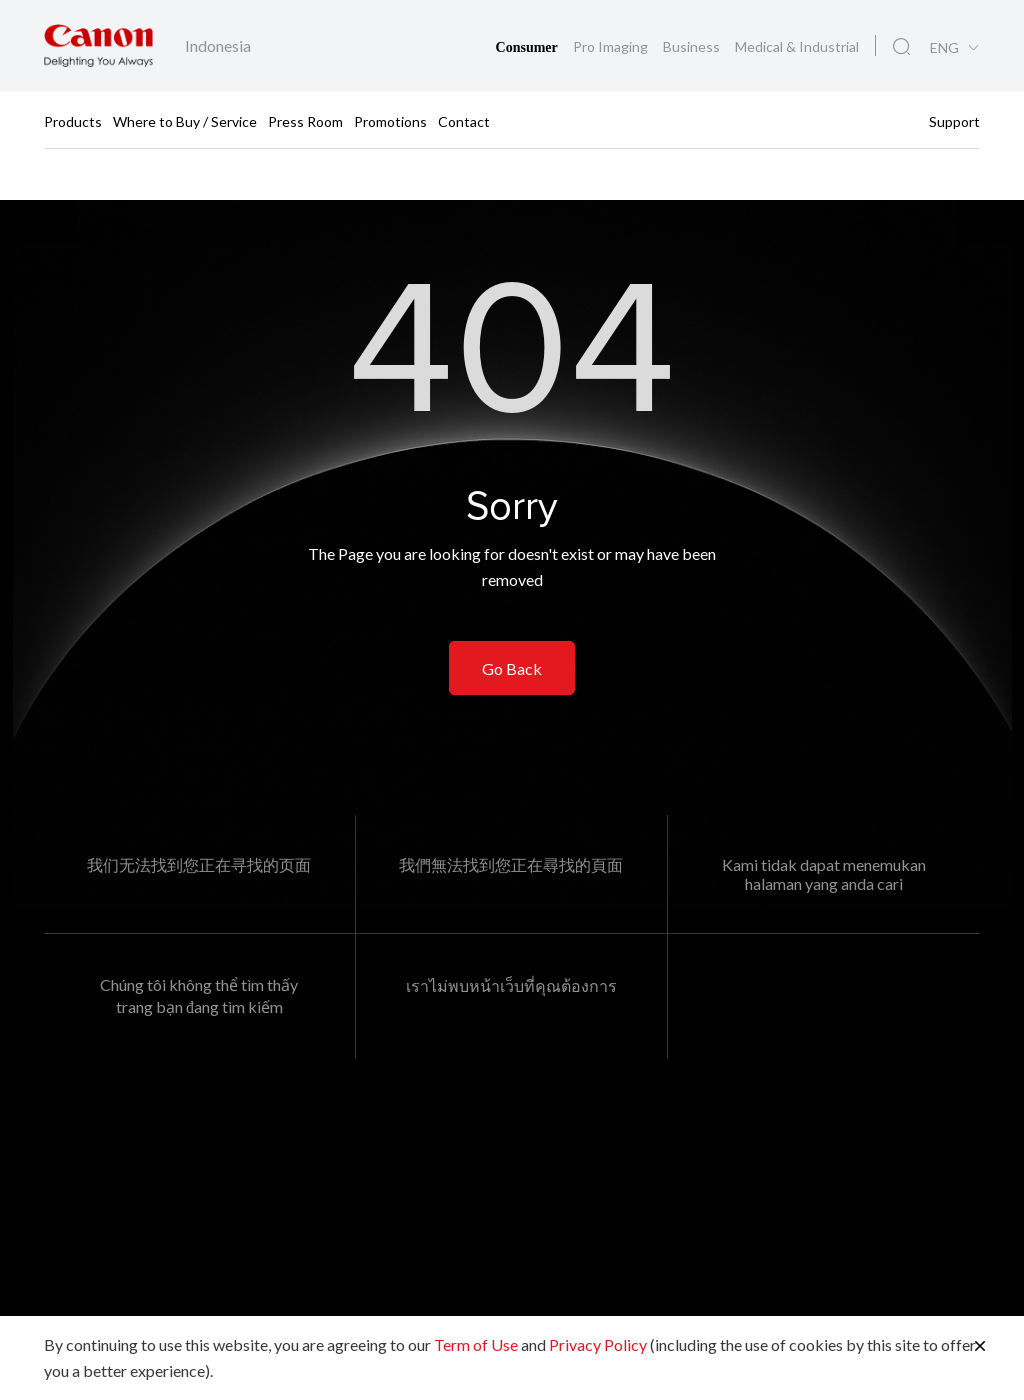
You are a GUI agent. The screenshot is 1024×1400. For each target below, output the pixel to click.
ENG (944, 48)
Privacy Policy (598, 1344)
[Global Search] (901, 47)
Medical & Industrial (797, 46)
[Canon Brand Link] (98, 45)
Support (954, 120)
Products (73, 120)
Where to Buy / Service (185, 120)
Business (693, 46)
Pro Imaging (612, 46)
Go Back (512, 668)
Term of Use (476, 1344)
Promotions (390, 120)
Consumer (528, 47)
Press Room (305, 120)
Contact (464, 120)
